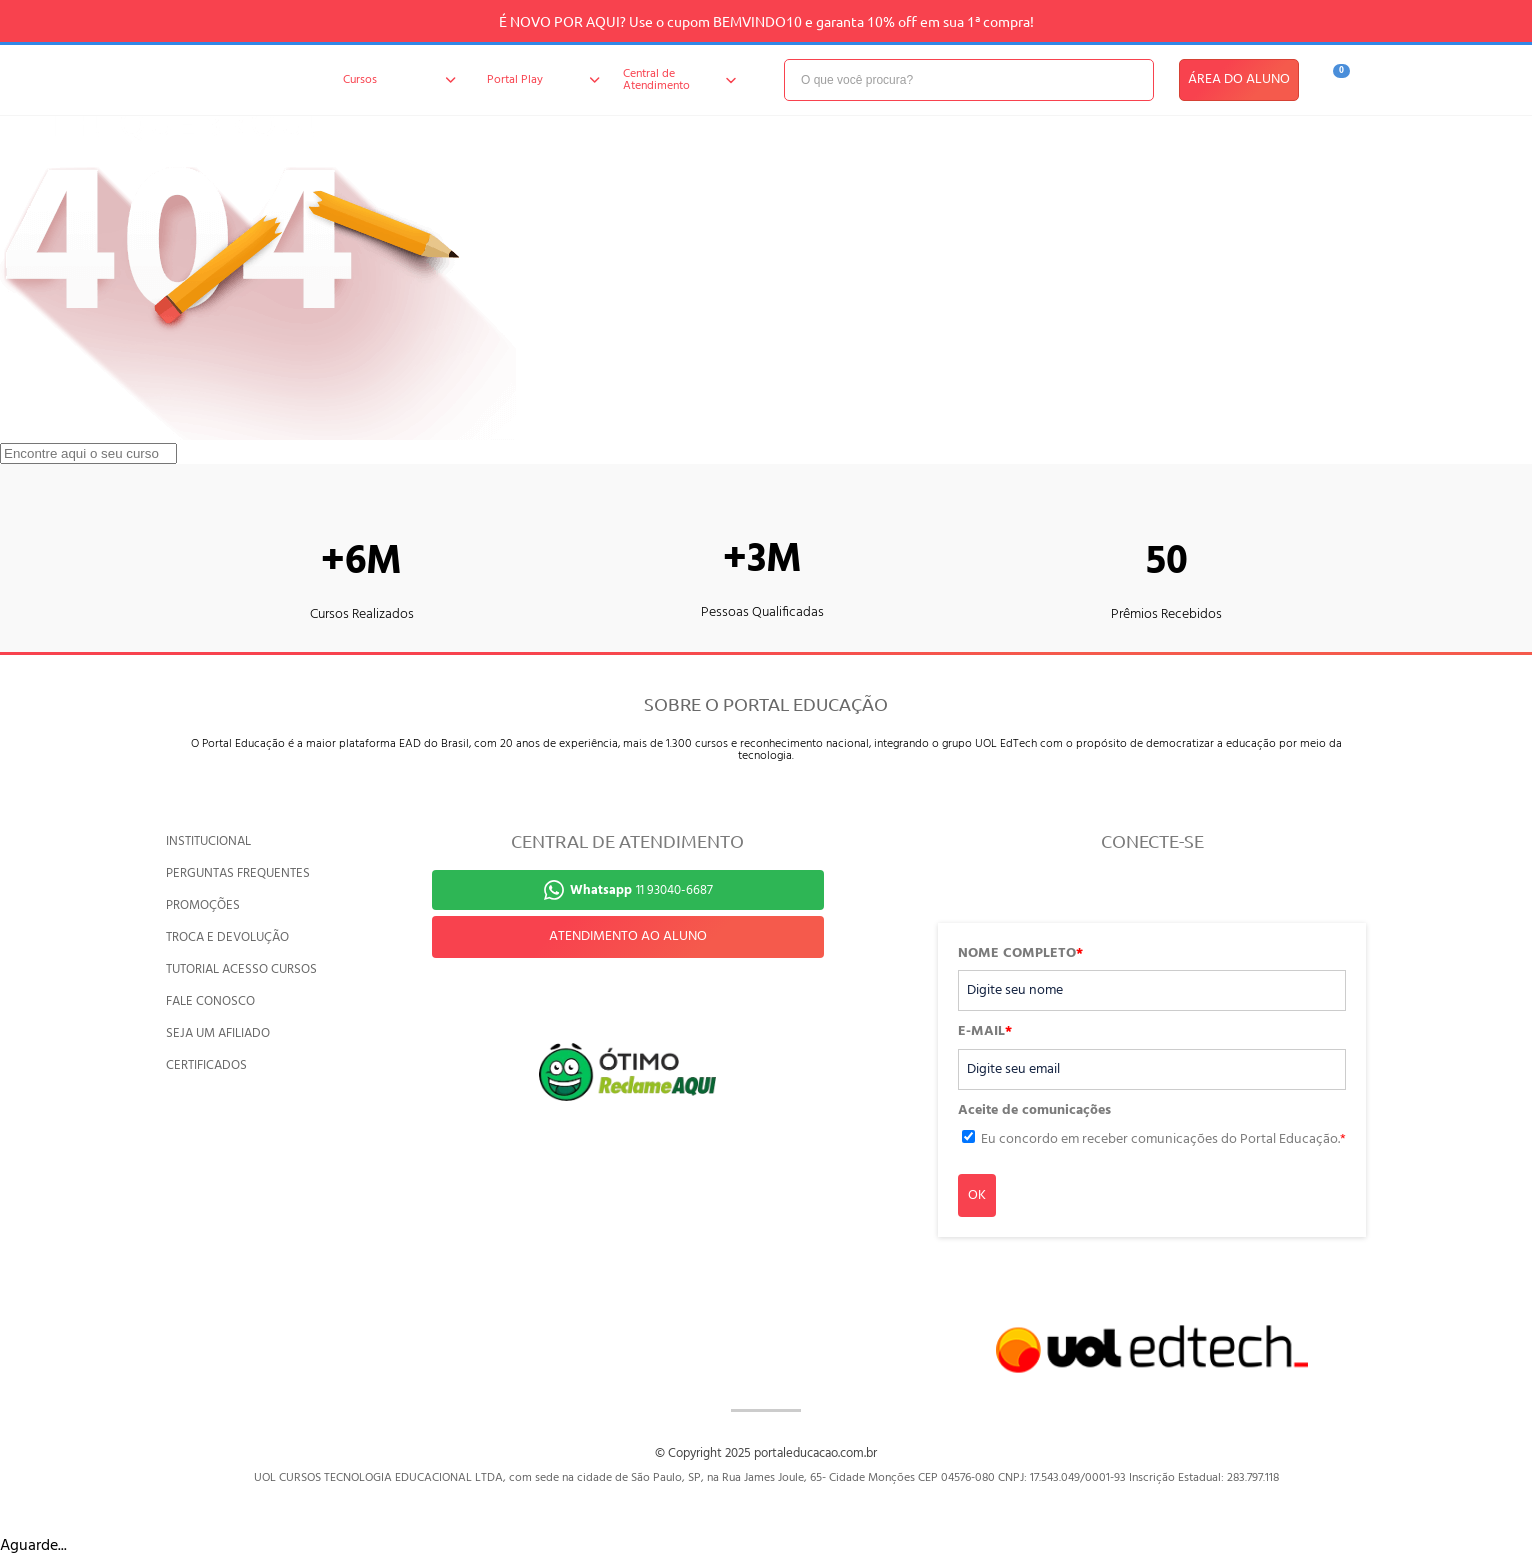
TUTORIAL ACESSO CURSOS (241, 969)
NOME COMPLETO (1020, 954)
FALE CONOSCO (210, 1001)
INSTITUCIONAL (208, 841)
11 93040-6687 (641, 890)
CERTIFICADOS (206, 1065)
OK (977, 1195)
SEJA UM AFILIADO (218, 1033)
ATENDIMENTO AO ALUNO (628, 936)
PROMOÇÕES (203, 905)
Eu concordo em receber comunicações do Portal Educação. (1163, 1139)
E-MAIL (985, 1032)
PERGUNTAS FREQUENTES (238, 873)
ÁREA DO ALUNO (1239, 79)
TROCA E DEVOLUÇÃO (227, 937)
